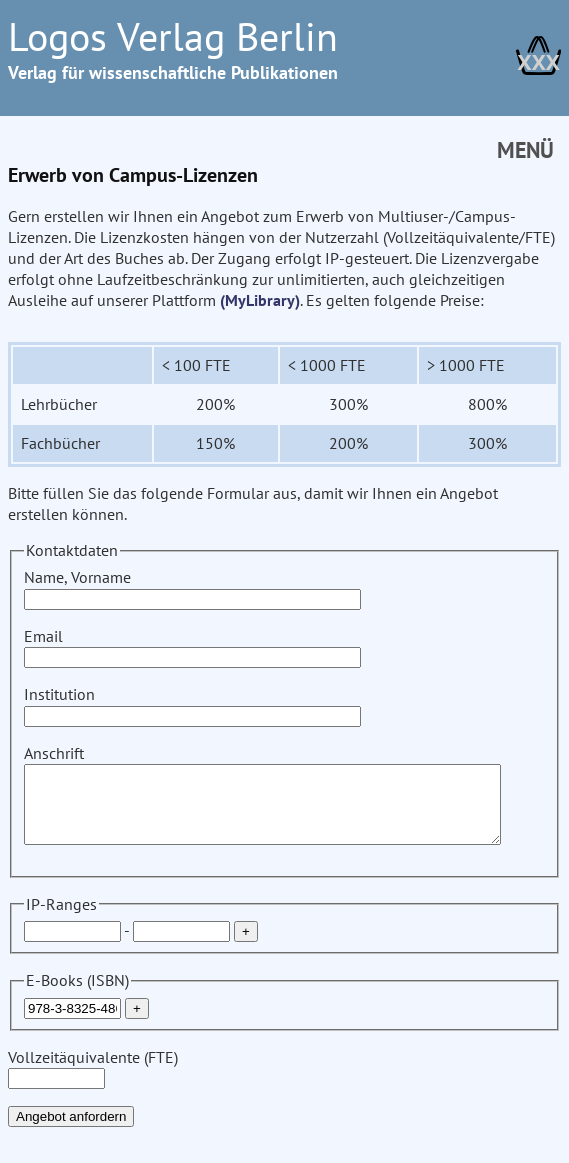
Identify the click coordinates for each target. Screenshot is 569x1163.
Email (192, 646)
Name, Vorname (192, 587)
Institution (192, 704)
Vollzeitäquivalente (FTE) (93, 1082)
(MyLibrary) (197, 300)
